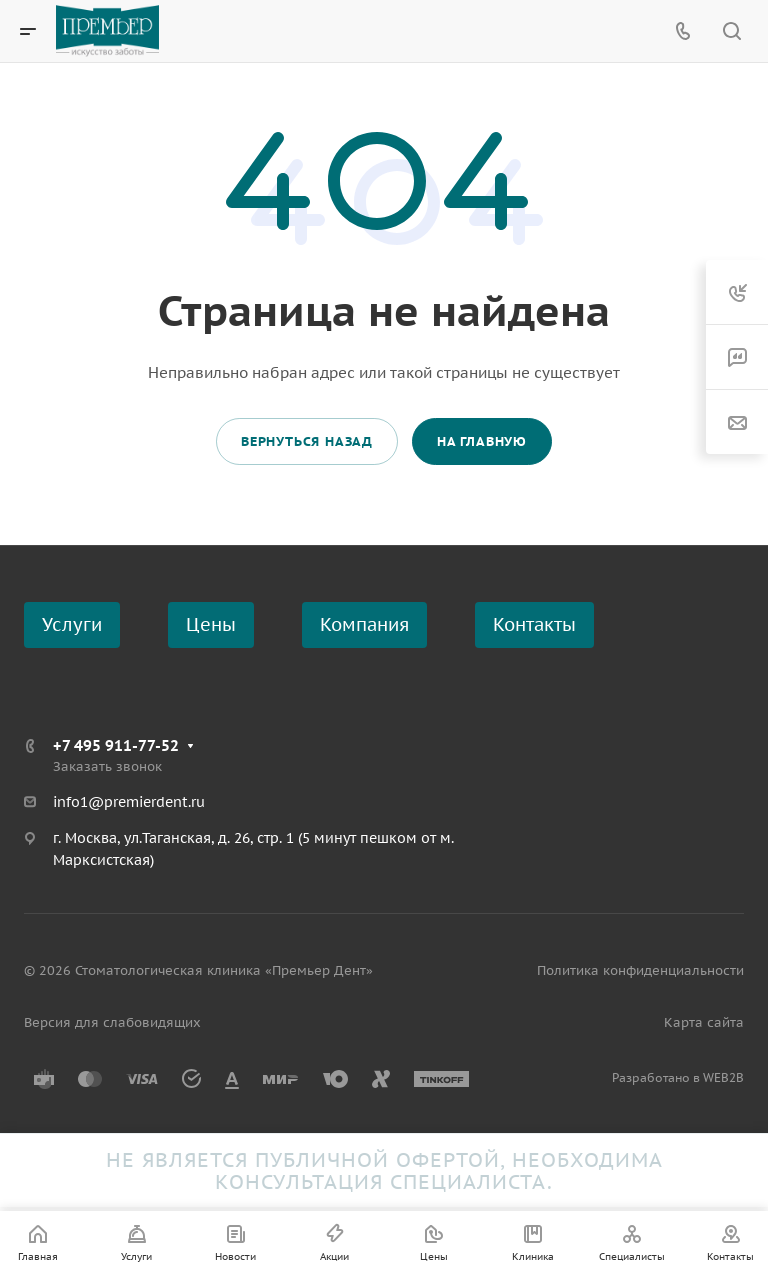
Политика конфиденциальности (640, 970)
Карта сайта (704, 1022)
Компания (364, 624)
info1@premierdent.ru (129, 802)
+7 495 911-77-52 (116, 745)
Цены (211, 624)
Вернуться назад (307, 441)
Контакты (534, 624)
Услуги (72, 624)
